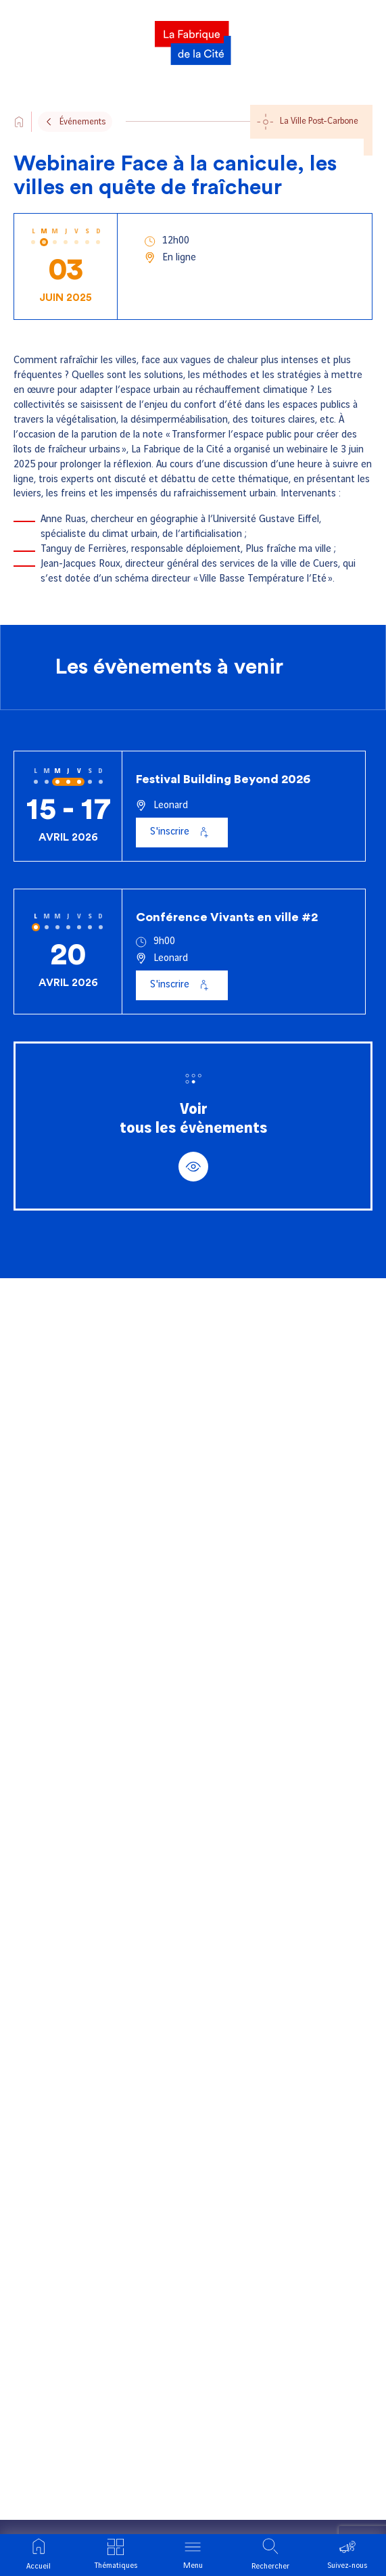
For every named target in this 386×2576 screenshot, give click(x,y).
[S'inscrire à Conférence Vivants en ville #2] (182, 985)
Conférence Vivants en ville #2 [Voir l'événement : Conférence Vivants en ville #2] (227, 917)
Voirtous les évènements (193, 1141)
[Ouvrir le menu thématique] (115, 2555)
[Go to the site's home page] (19, 122)
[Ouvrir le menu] (192, 2555)
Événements (82, 121)
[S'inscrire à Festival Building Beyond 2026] (182, 832)
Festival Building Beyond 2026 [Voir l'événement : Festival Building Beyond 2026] (223, 779)
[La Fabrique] (193, 39)
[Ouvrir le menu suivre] (347, 2555)
